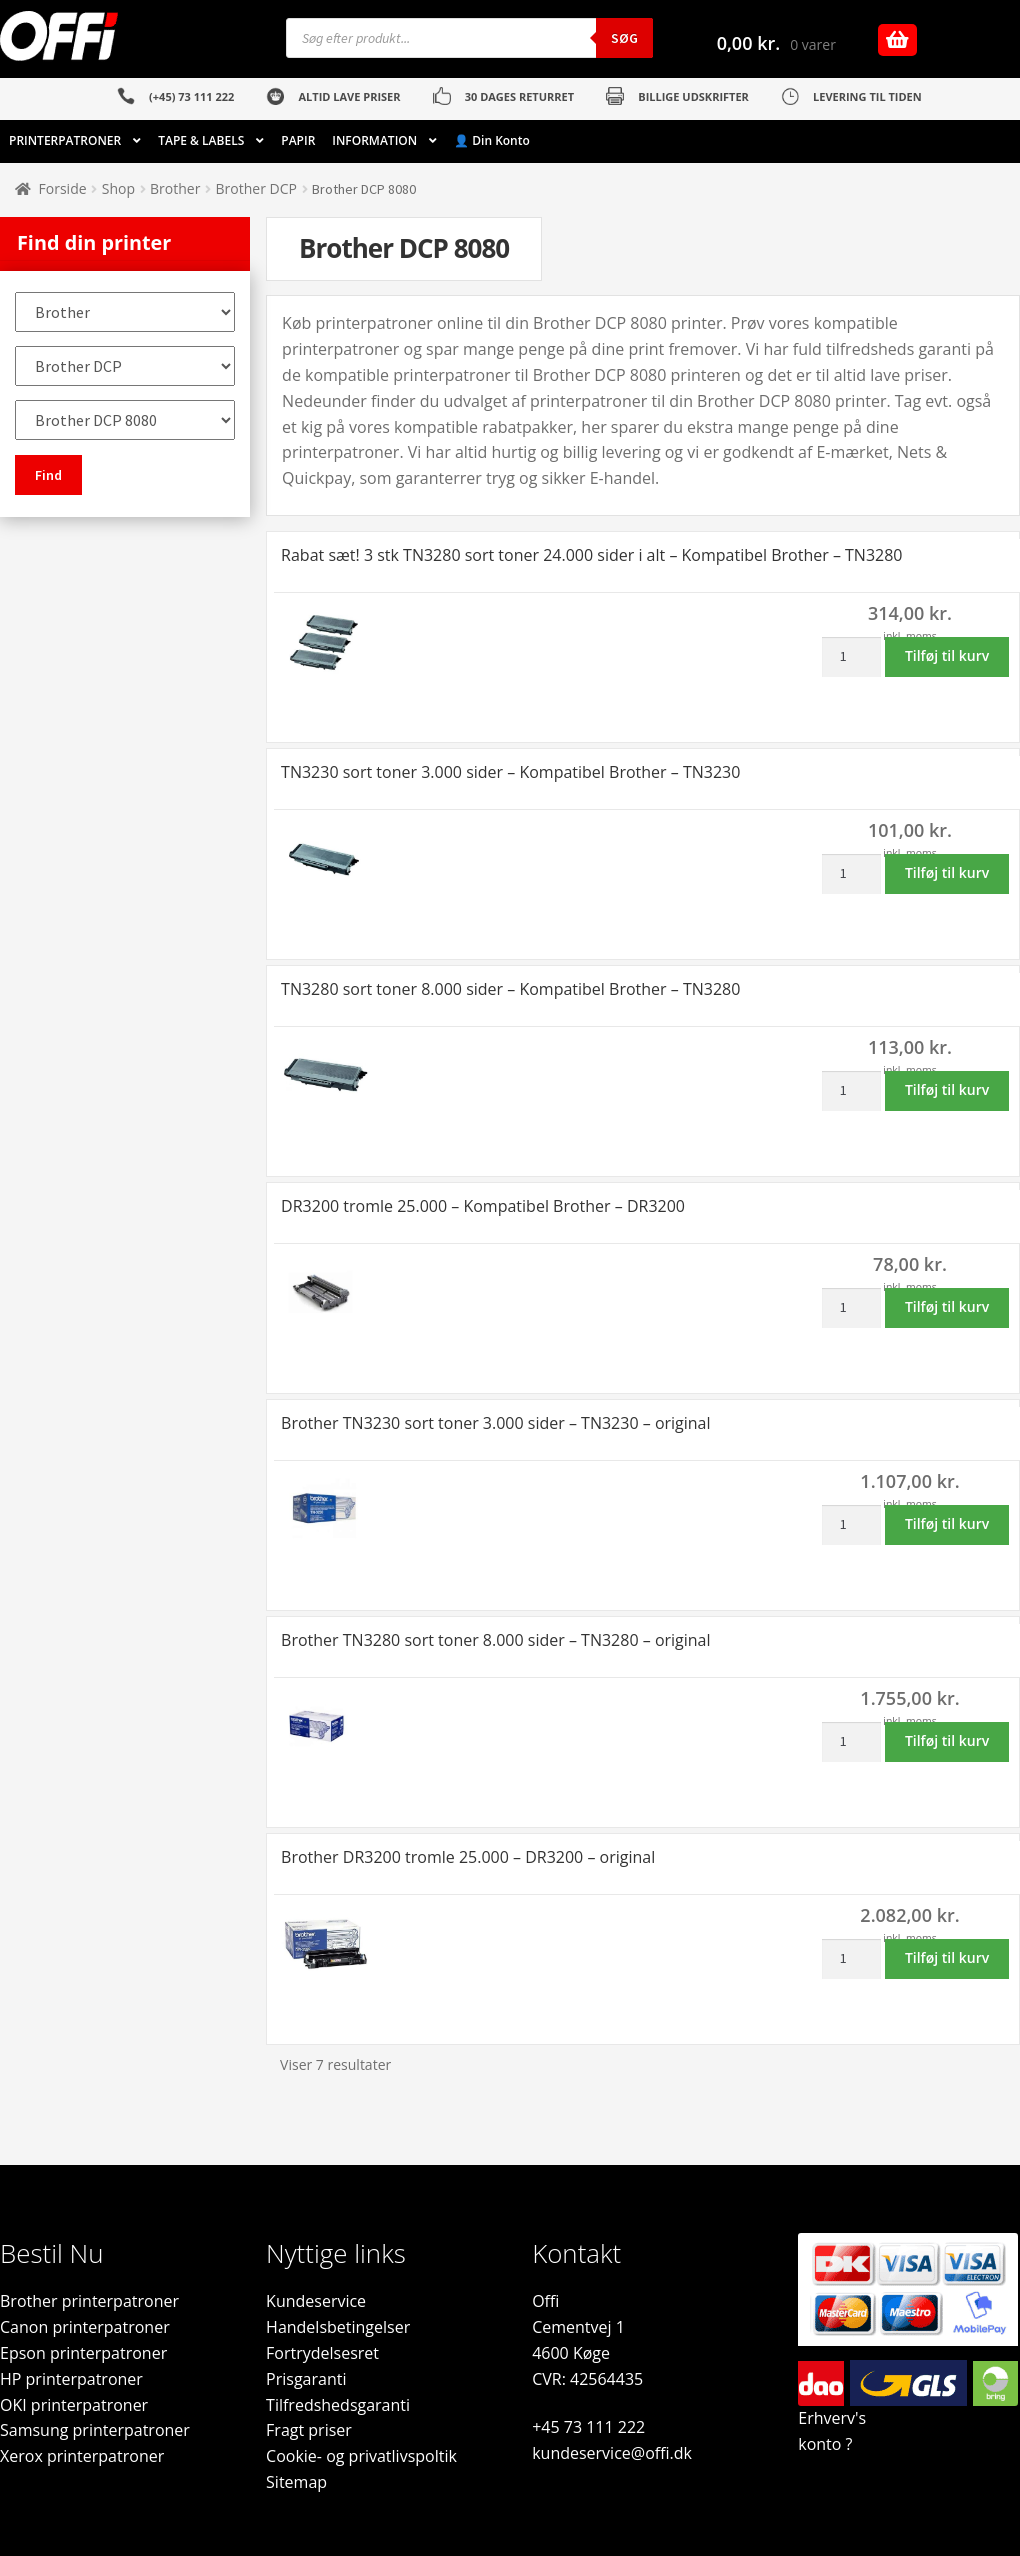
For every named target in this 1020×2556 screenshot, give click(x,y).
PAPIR (298, 140)
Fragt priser (309, 2430)
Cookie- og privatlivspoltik (361, 2456)
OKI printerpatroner (74, 2405)
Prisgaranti (306, 2379)
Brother (175, 188)
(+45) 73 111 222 (191, 96)
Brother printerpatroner (89, 2301)
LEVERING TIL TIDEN (867, 96)
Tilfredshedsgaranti (338, 2405)
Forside (63, 188)
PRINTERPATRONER (65, 140)
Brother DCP (256, 188)
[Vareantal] (851, 657)
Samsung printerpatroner (95, 2430)
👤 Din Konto (492, 140)
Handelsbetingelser (338, 2327)
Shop (118, 188)
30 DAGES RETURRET (519, 96)
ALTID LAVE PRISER (349, 96)
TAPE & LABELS (201, 140)
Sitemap (296, 2482)
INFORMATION (374, 140)
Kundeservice (316, 2301)
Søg (624, 38)
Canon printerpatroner (85, 2327)
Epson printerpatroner (83, 2353)
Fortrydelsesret (322, 2353)
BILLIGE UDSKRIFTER (693, 96)
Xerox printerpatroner (82, 2456)
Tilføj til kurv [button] (947, 655)
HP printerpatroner (71, 2379)
